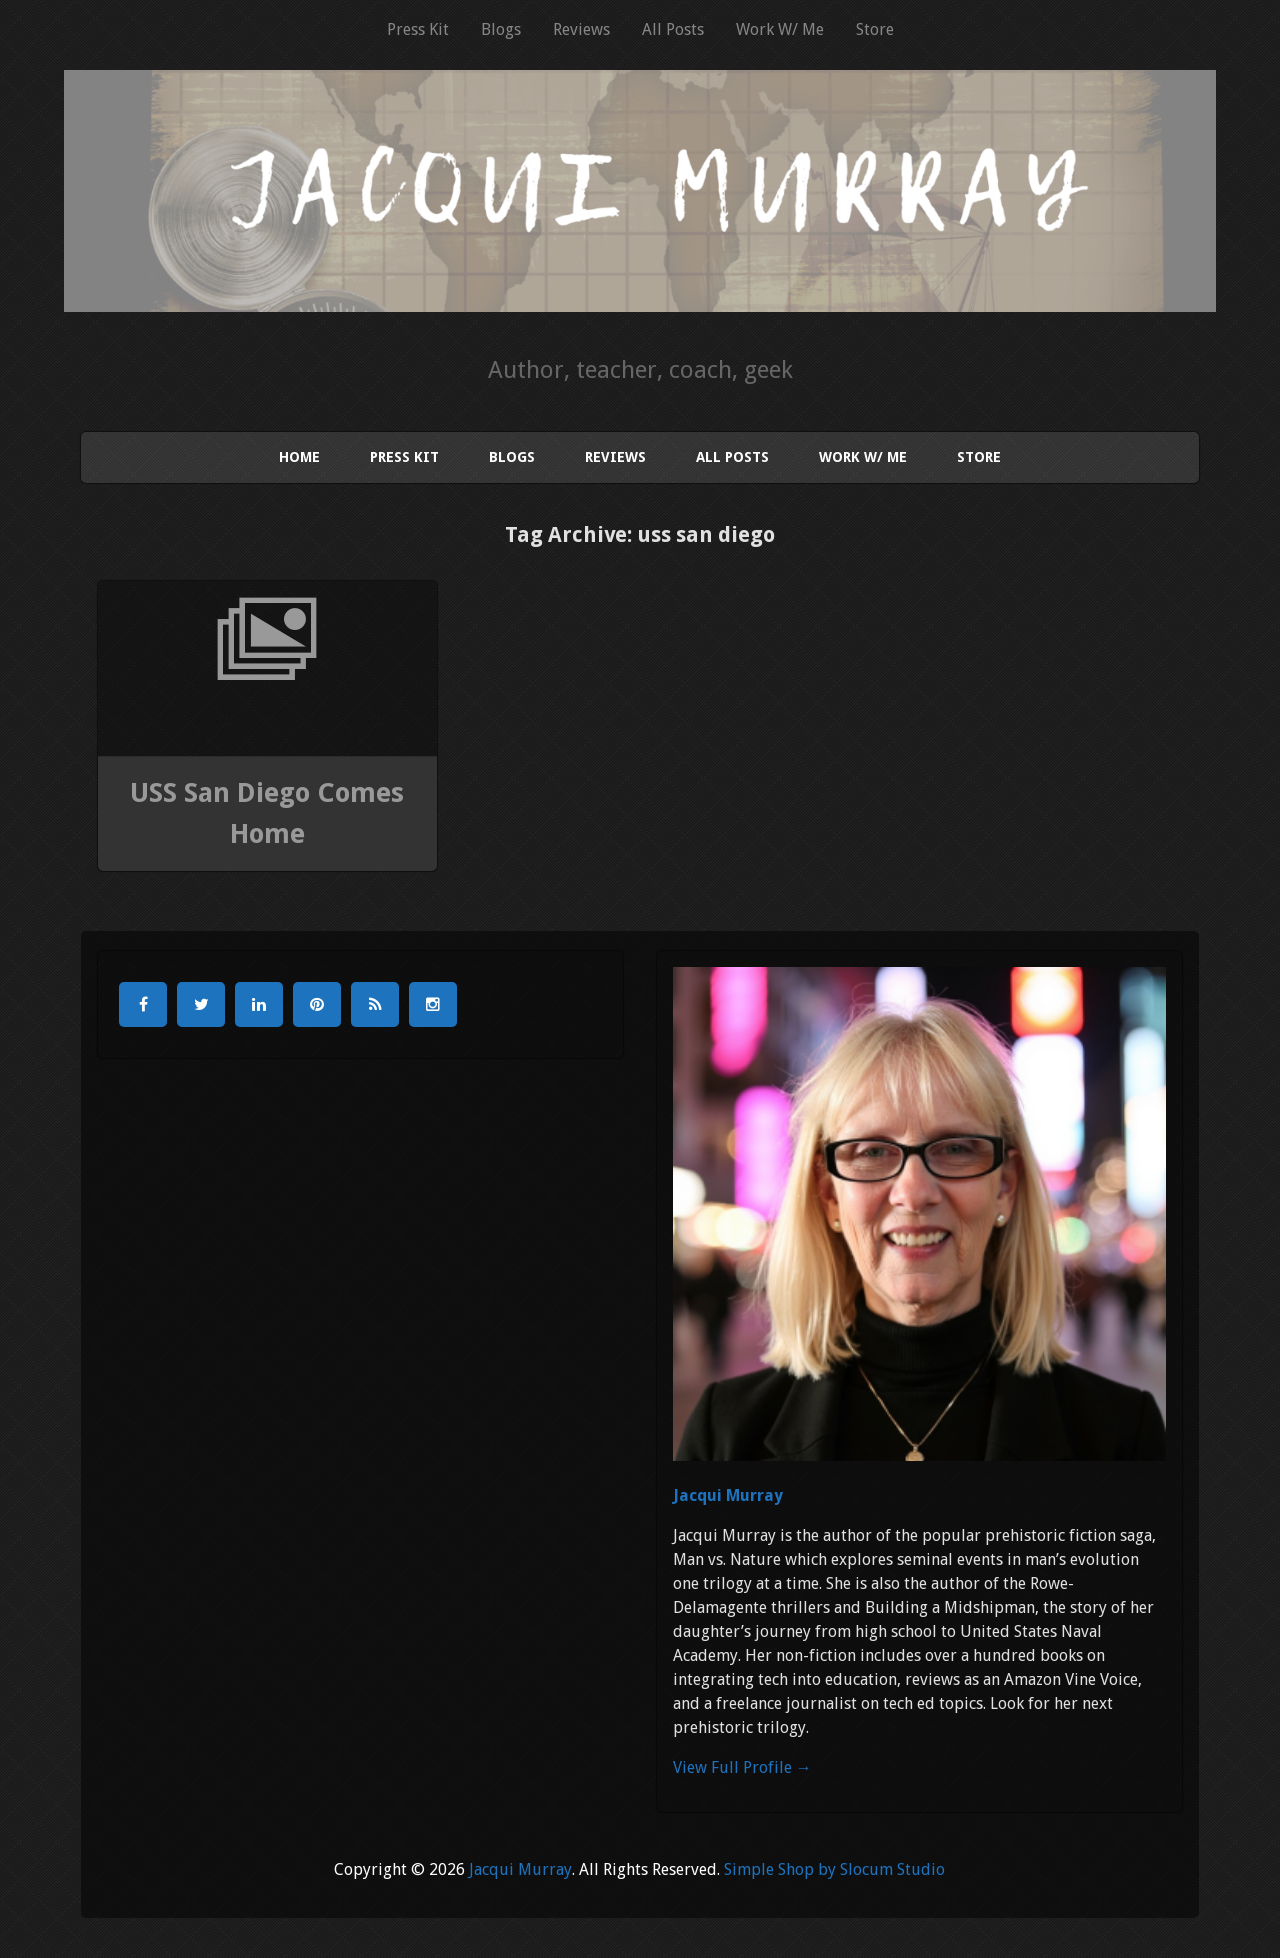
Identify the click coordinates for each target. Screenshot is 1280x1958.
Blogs (501, 29)
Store (875, 29)
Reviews (581, 29)
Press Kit (418, 29)
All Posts (673, 29)
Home (299, 457)
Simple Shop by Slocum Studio (834, 1869)
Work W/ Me (780, 29)
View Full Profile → (742, 1767)
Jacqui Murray (728, 1495)
